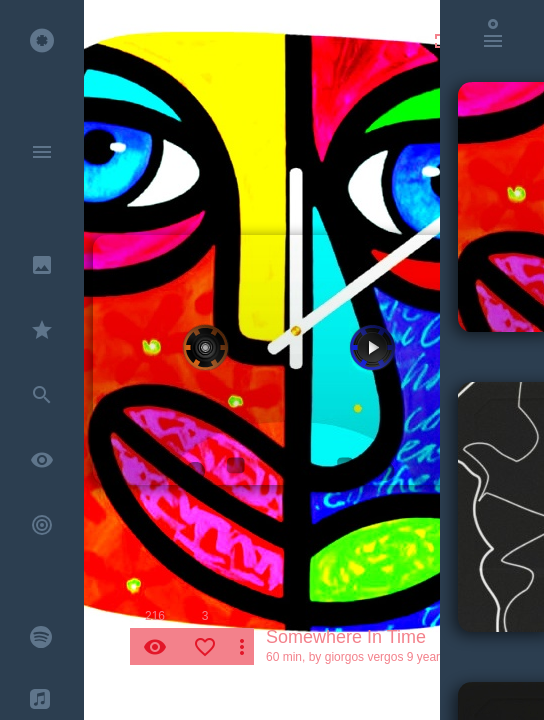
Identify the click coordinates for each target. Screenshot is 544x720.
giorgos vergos (364, 657)
